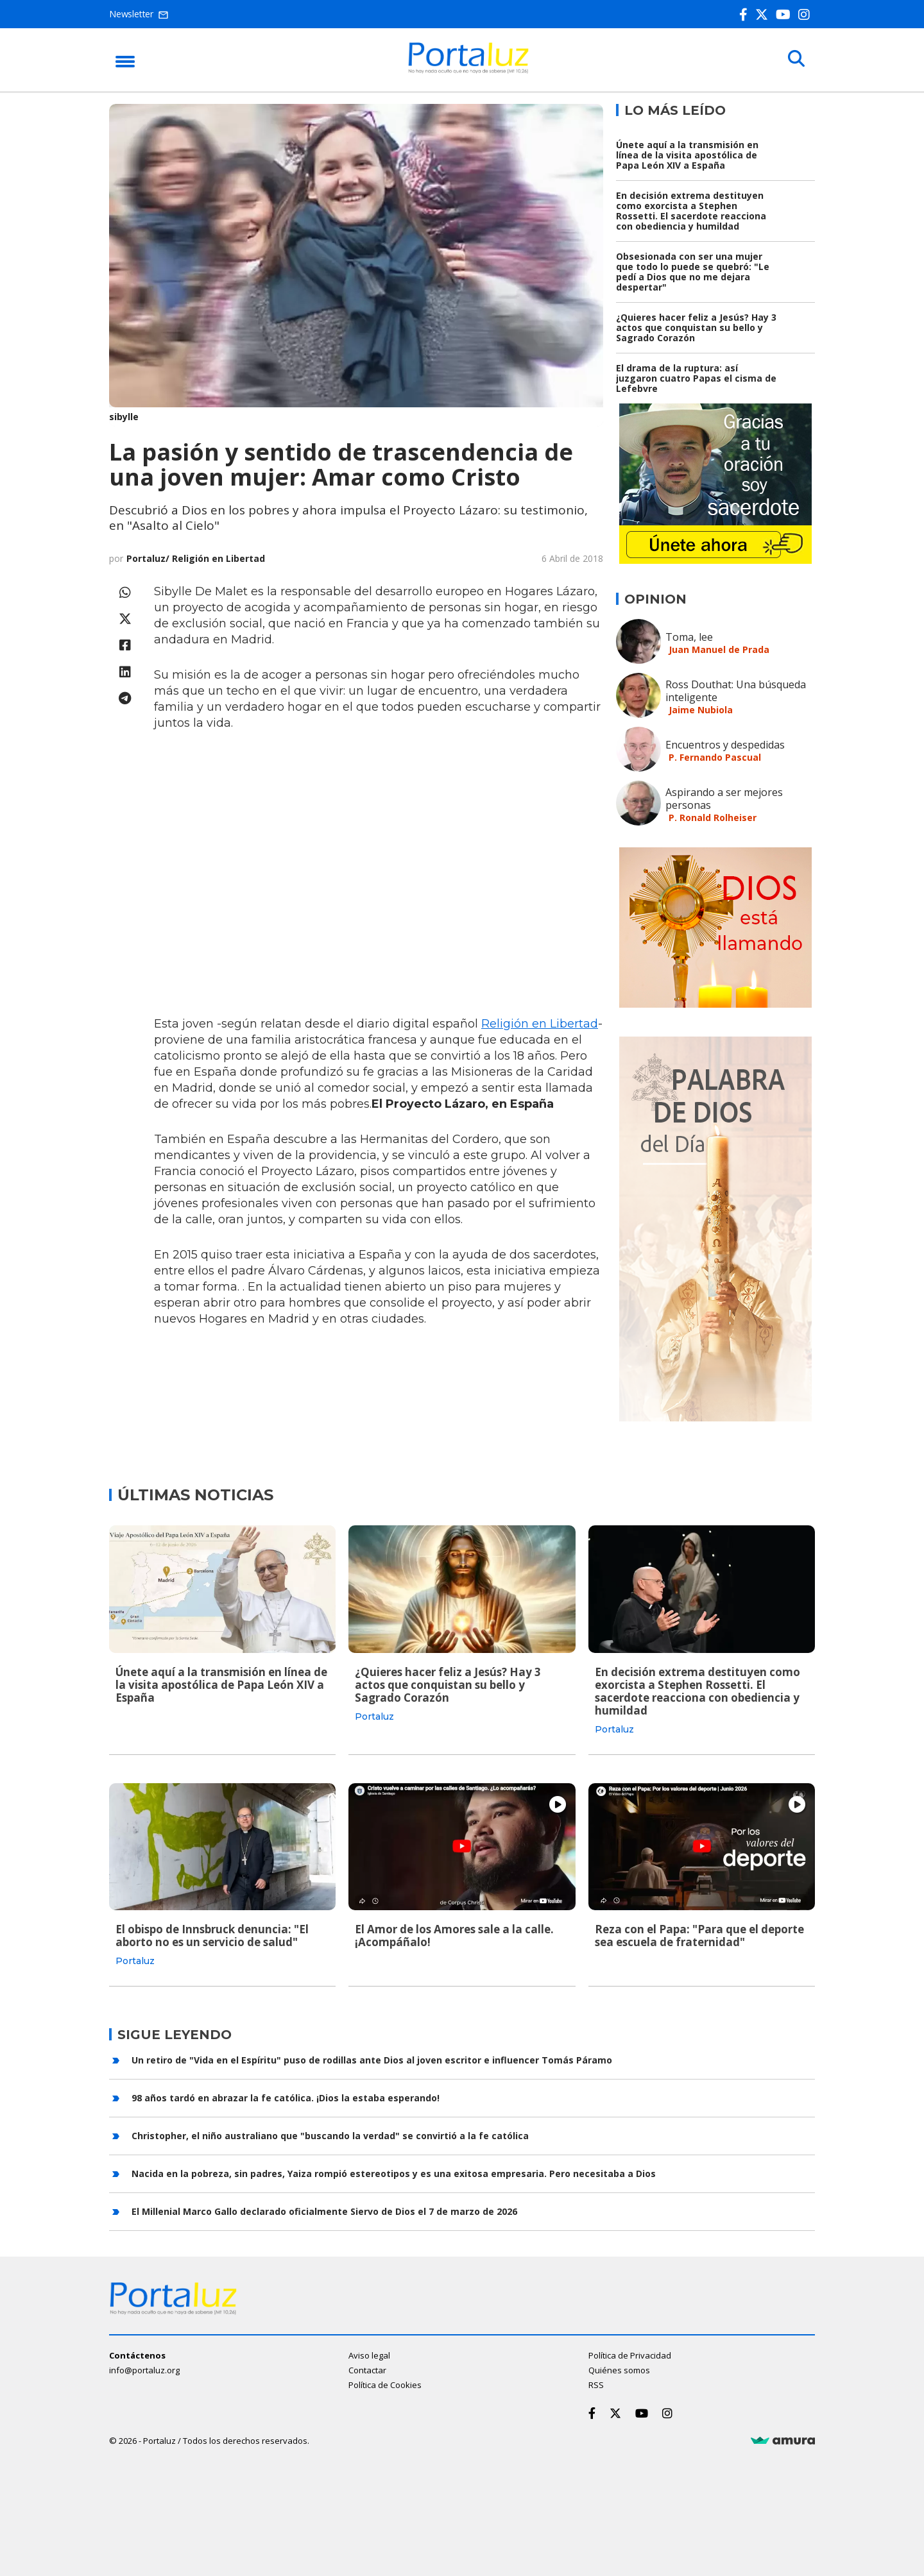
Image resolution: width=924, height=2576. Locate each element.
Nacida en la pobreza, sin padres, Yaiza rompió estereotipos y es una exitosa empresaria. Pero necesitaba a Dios (394, 2173)
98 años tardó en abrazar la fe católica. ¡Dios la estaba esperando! (286, 2097)
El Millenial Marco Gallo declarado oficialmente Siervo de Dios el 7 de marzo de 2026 (324, 2211)
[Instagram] (806, 14)
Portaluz (374, 1716)
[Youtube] (786, 14)
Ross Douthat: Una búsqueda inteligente (735, 690)
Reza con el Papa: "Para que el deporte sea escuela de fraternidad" (699, 1935)
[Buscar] (795, 59)
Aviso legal (369, 2355)
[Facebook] (746, 14)
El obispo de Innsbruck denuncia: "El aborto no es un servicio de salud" (212, 1935)
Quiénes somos (619, 2370)
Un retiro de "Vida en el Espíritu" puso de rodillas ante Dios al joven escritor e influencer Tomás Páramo (372, 2059)
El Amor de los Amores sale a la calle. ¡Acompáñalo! (454, 1935)
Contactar (367, 2370)
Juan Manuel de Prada (719, 649)
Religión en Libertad (539, 1024)
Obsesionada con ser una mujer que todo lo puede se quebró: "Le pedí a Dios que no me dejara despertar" (692, 271)
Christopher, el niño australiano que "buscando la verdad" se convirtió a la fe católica (330, 2135)
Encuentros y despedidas (725, 745)
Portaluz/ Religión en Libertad (195, 558)
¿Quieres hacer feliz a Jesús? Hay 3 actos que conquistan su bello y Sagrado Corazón (696, 327)
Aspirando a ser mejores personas (724, 798)
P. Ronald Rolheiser (713, 817)
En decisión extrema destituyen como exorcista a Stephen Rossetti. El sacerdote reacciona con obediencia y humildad (691, 210)
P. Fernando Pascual (715, 757)
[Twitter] (764, 14)
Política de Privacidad (629, 2355)
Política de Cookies (385, 2385)
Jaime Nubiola (701, 710)
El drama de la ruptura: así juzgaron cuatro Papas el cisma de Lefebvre (696, 378)
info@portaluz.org (144, 2370)
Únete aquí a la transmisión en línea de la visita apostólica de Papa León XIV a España (687, 155)
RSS (596, 2385)
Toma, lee (689, 637)
